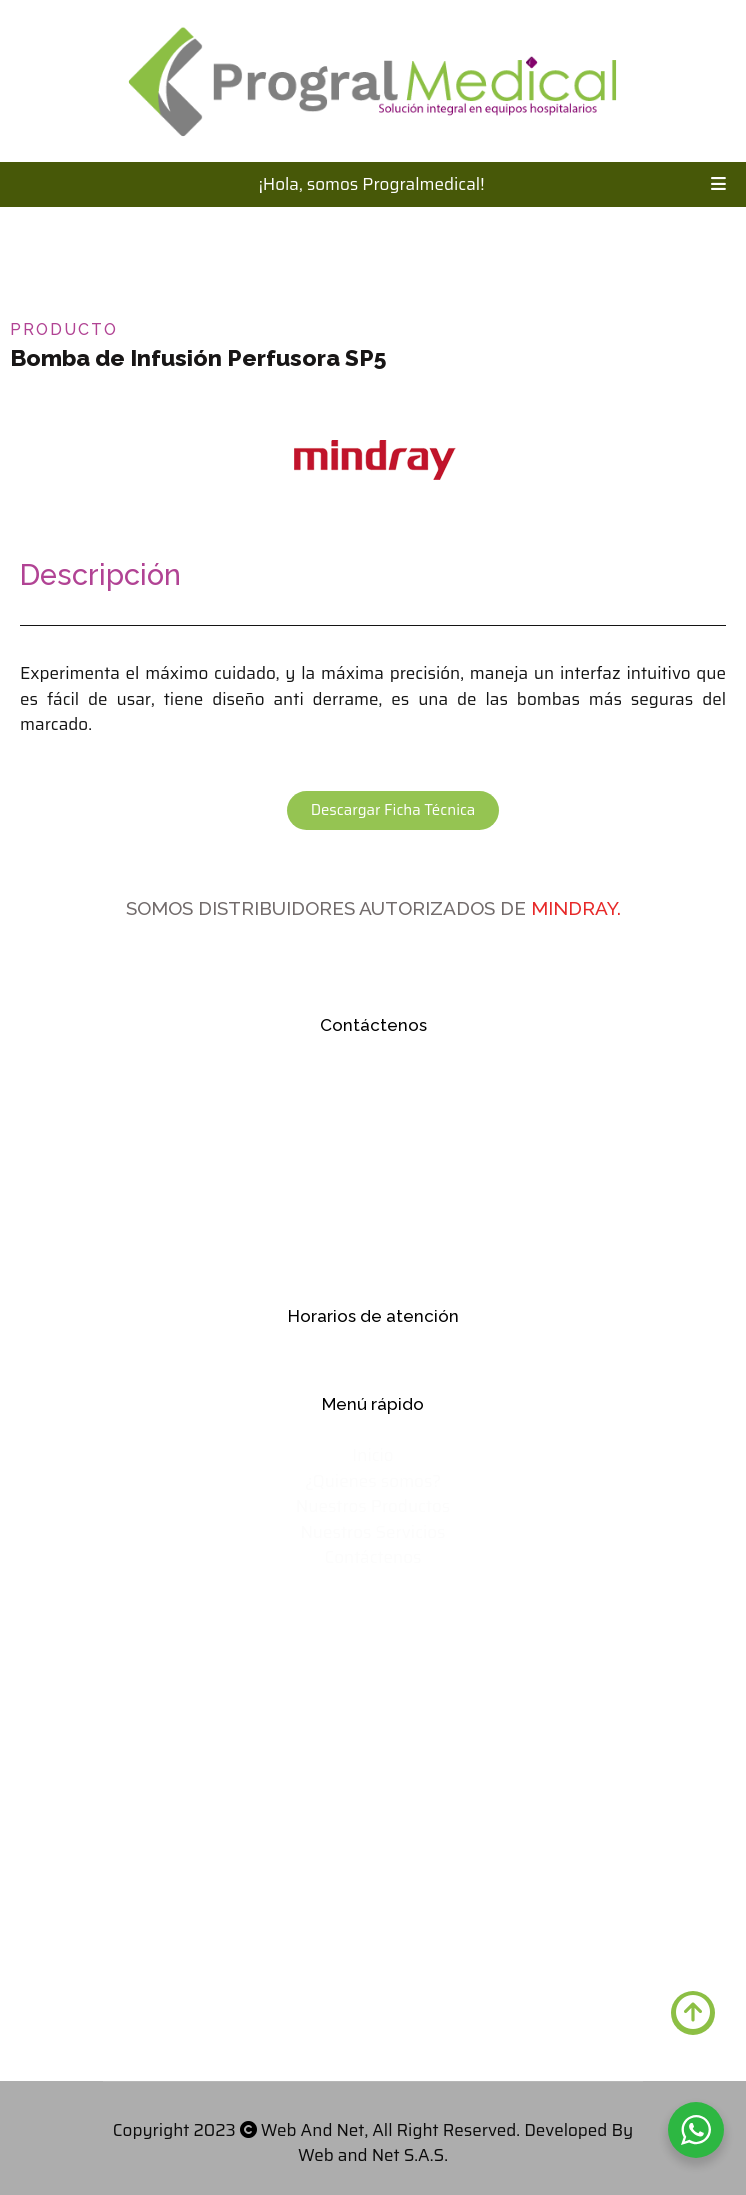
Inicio (372, 1455)
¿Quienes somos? (373, 1481)
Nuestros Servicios (372, 1532)
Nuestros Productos (373, 1506)
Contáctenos (372, 1557)
